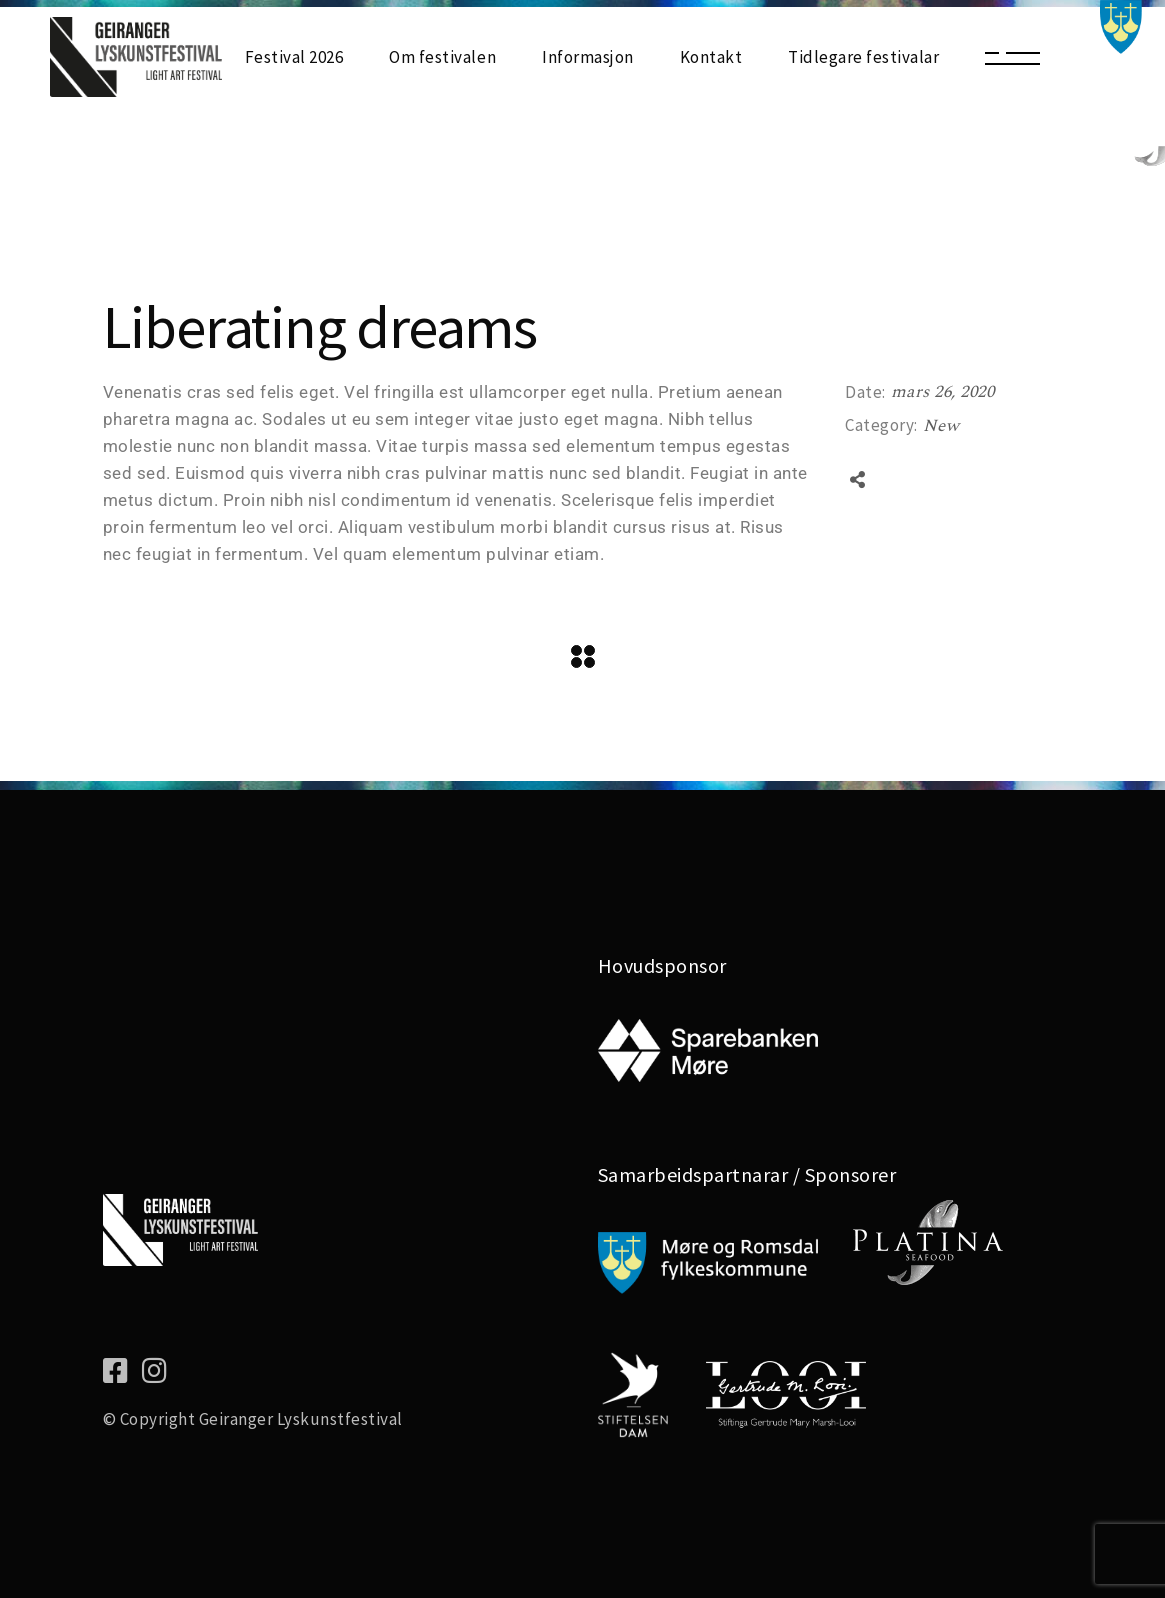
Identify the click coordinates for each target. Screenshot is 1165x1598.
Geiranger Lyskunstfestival (301, 1419)
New (941, 426)
